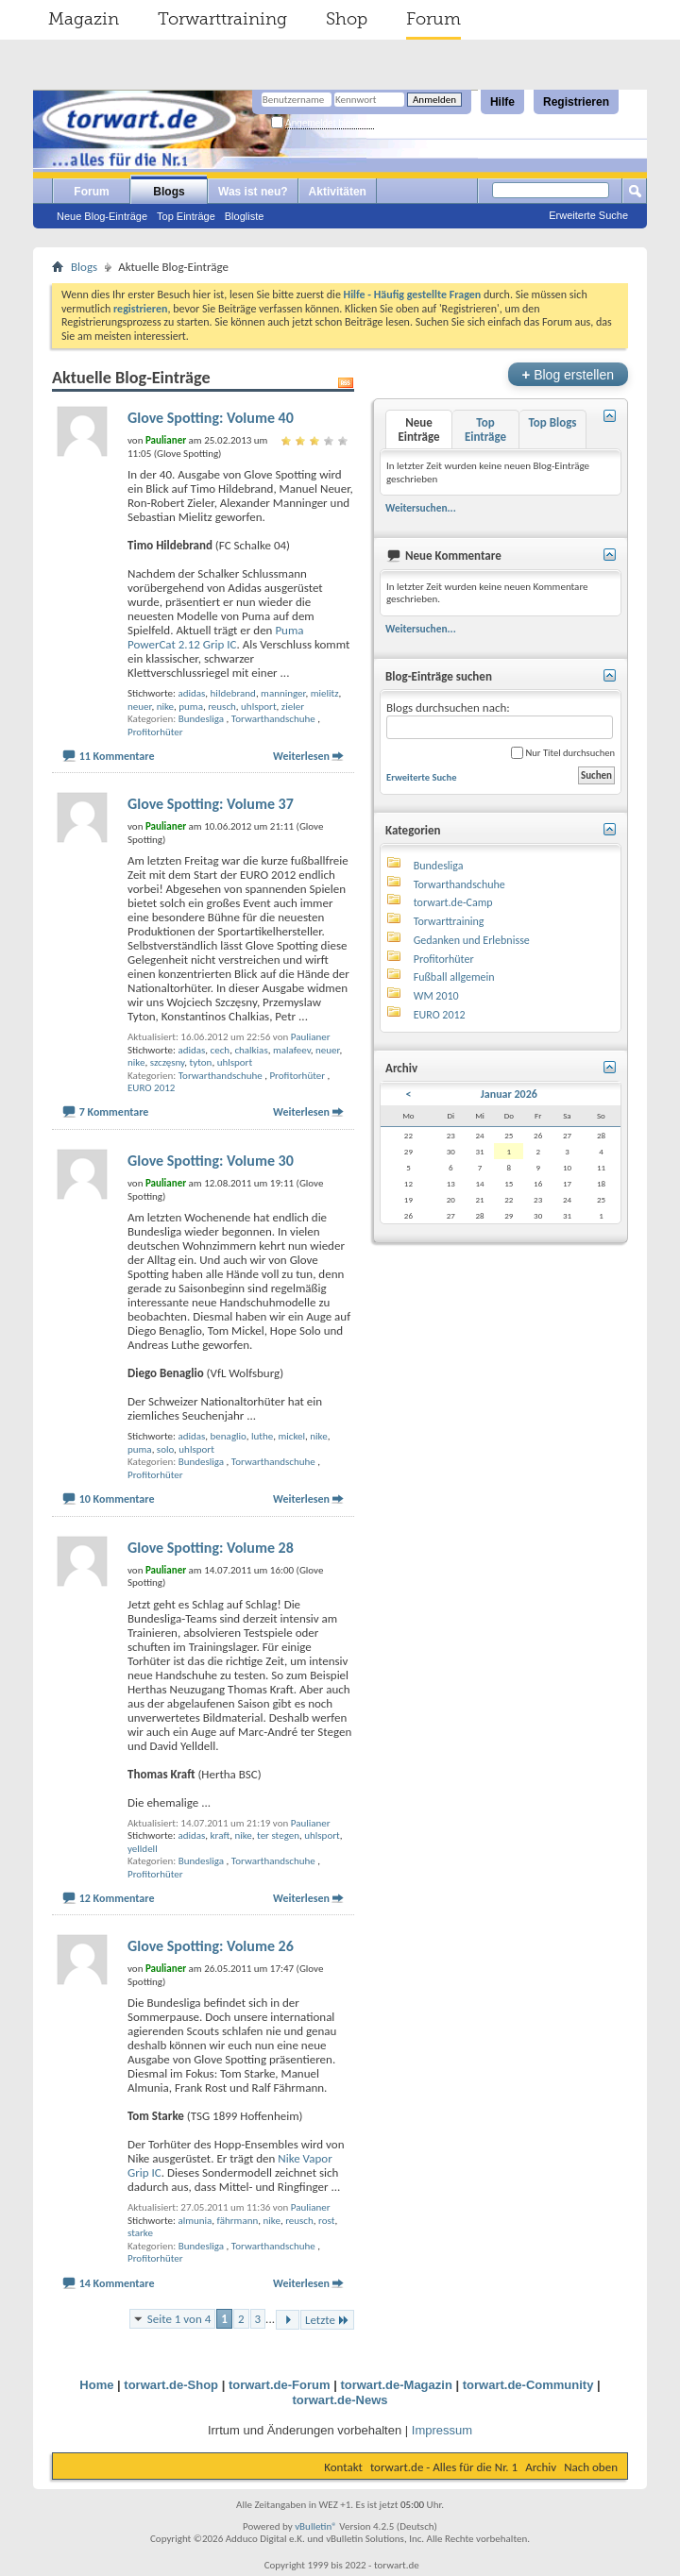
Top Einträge (186, 216)
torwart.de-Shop (171, 2385)
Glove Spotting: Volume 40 (211, 418)
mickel (291, 1436)
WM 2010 (436, 995)
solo (165, 1449)
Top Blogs (552, 422)
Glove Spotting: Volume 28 (211, 1548)
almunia (195, 2220)
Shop (346, 18)
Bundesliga (201, 719)
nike (165, 706)
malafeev (292, 1050)
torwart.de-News (339, 2400)
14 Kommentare (117, 2283)
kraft (220, 1835)
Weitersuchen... (420, 507)
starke (140, 2233)
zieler (292, 706)
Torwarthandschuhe (273, 719)
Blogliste (244, 216)
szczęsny (167, 1062)
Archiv (540, 2467)
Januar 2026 (509, 1094)
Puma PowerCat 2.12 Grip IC (216, 637)
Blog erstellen (568, 374)
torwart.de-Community (528, 2385)
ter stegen (278, 1835)
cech (220, 1050)
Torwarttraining (222, 18)
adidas (191, 693)
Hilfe (502, 102)
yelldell (143, 1849)
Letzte (327, 2320)
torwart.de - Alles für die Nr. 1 (444, 2467)
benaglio (228, 1436)
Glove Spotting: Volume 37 (211, 804)
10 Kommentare (117, 1499)
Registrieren (576, 102)
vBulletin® (316, 2526)
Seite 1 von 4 (179, 2319)
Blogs (168, 191)
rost (326, 2220)
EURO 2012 (151, 1088)
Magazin (83, 18)
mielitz (325, 693)
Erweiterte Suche (588, 215)
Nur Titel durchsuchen (563, 753)
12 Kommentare (117, 1898)
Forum (433, 18)
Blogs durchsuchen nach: (499, 719)
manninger (283, 693)
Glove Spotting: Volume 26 (211, 1946)
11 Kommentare (117, 756)
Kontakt (343, 2467)
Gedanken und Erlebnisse (472, 940)
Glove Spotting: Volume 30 (211, 1161)
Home (96, 2385)
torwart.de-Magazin (395, 2385)
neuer (139, 706)
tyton (201, 1062)
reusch (222, 706)
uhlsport (259, 706)
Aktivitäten (337, 191)
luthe (262, 1436)
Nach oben (591, 2467)
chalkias (250, 1050)
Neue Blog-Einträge (102, 216)
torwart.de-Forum (280, 2385)
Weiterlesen (301, 756)
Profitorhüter (155, 732)
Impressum (442, 2430)
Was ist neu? (253, 191)
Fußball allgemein (454, 977)
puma (190, 706)
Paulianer (311, 1037)
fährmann (238, 2220)
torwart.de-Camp (453, 902)
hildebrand (233, 693)
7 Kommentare (114, 1112)
